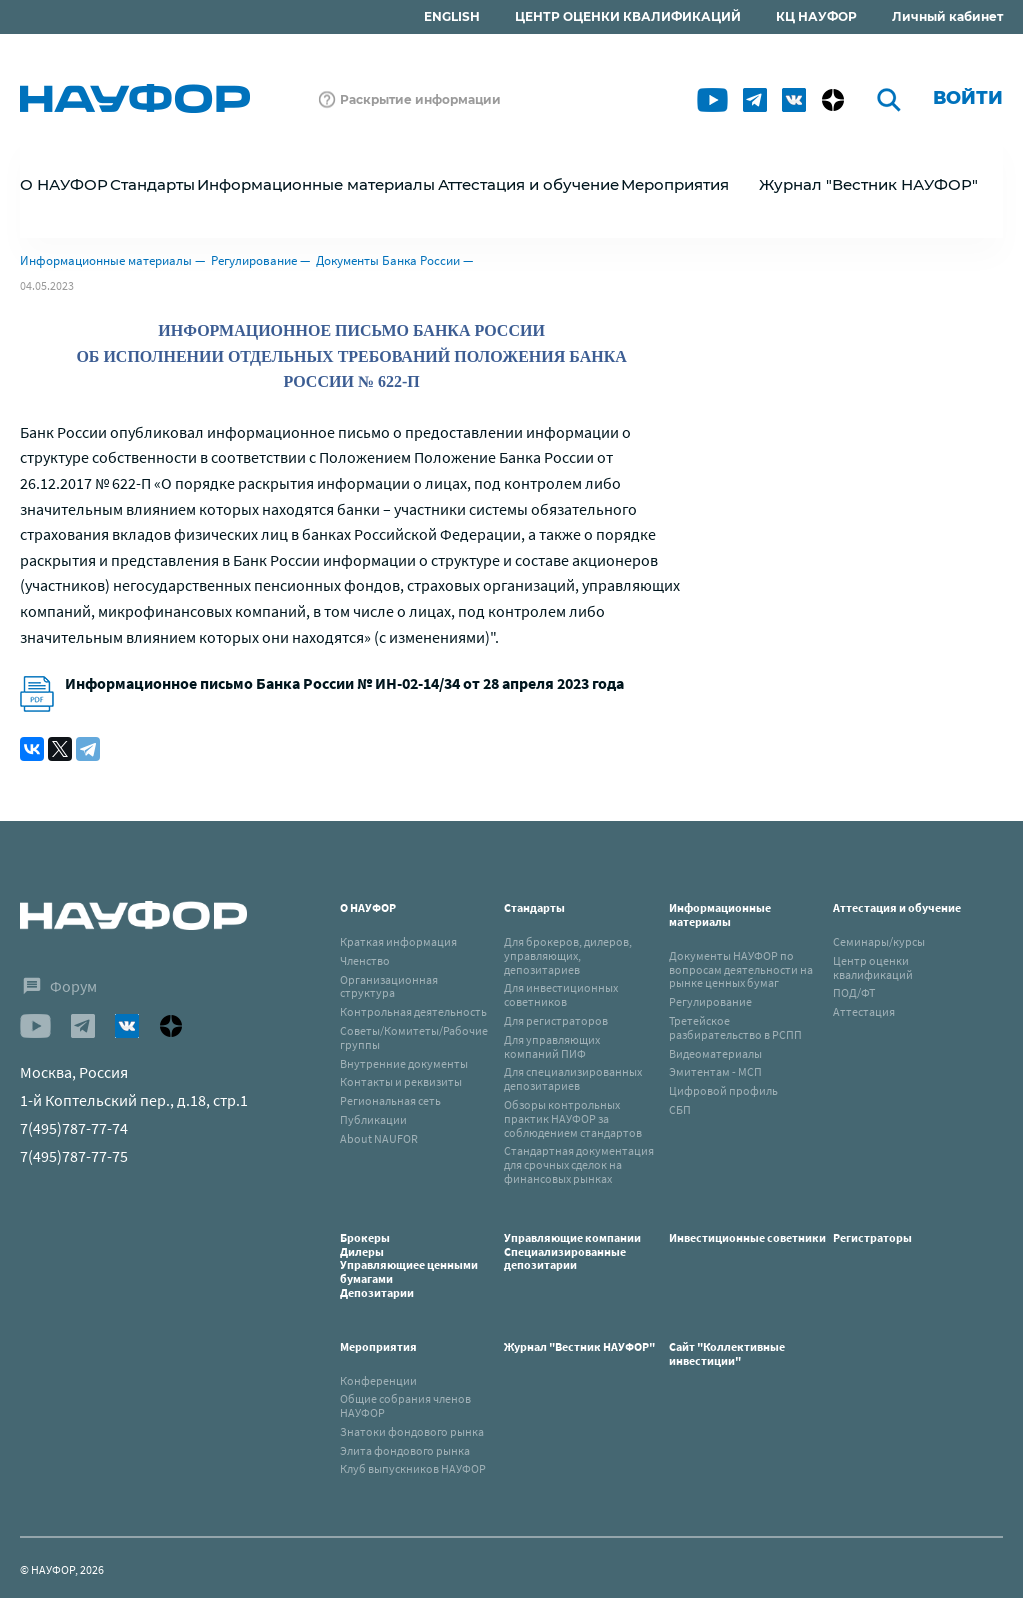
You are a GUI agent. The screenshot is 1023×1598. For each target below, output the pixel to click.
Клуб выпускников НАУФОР (413, 1468)
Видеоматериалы (715, 1053)
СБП (680, 1109)
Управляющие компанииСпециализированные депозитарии (572, 1251)
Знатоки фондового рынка (412, 1431)
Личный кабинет (947, 16)
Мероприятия (378, 1346)
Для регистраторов (556, 1020)
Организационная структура (389, 986)
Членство (365, 960)
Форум (73, 986)
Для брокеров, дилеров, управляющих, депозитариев (568, 955)
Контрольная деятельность (413, 1011)
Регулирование (254, 260)
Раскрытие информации (420, 99)
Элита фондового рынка (405, 1450)
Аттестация (864, 1011)
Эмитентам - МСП (715, 1071)
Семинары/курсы (879, 941)
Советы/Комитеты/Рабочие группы (414, 1037)
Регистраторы (872, 1237)
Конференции (378, 1380)
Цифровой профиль (723, 1090)
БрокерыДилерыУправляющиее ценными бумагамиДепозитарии (409, 1265)
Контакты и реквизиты (401, 1081)
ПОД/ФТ (854, 992)
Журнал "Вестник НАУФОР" (868, 184)
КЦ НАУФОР (816, 16)
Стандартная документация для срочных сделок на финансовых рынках (579, 1164)
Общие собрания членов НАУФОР (405, 1405)
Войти (968, 98)
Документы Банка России (388, 260)
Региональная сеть (390, 1100)
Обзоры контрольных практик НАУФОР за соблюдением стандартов (573, 1118)
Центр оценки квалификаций (873, 967)
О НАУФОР (368, 907)
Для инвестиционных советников (561, 994)
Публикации (373, 1119)
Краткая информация (398, 941)
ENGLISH (452, 16)
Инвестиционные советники (747, 1237)
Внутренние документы (404, 1063)
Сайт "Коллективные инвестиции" (727, 1353)
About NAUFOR (379, 1138)
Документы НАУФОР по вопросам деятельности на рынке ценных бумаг (741, 969)
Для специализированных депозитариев (573, 1078)
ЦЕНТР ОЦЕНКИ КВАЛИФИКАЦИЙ (628, 16)
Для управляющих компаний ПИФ (552, 1046)
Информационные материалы (106, 260)
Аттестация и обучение (897, 907)
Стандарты (534, 907)
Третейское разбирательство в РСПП (735, 1027)
